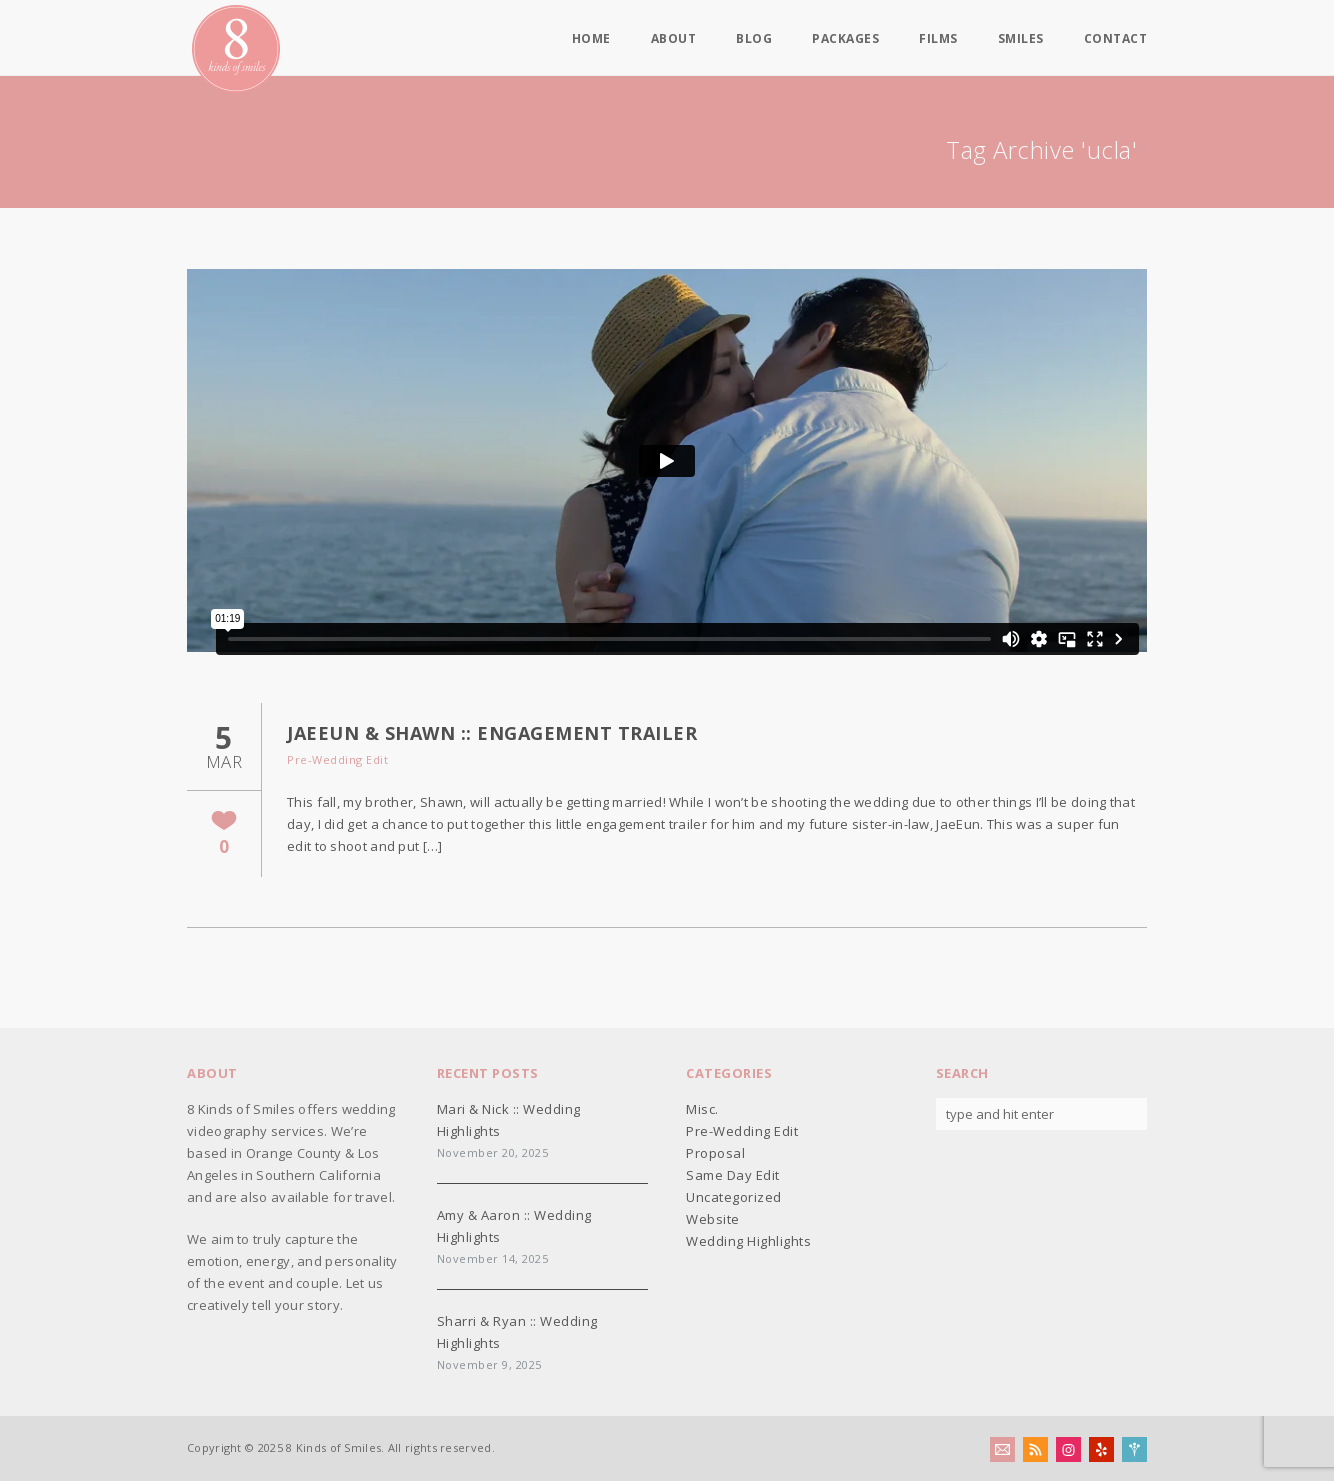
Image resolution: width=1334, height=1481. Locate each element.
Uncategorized (734, 1197)
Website (713, 1219)
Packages (845, 39)
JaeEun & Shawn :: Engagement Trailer (492, 733)
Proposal (715, 1153)
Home (591, 39)
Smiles (1021, 39)
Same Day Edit (733, 1175)
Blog (754, 39)
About (674, 39)
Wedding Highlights (748, 1241)
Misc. (702, 1109)
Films (938, 39)
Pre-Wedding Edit (337, 759)
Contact (1116, 39)
